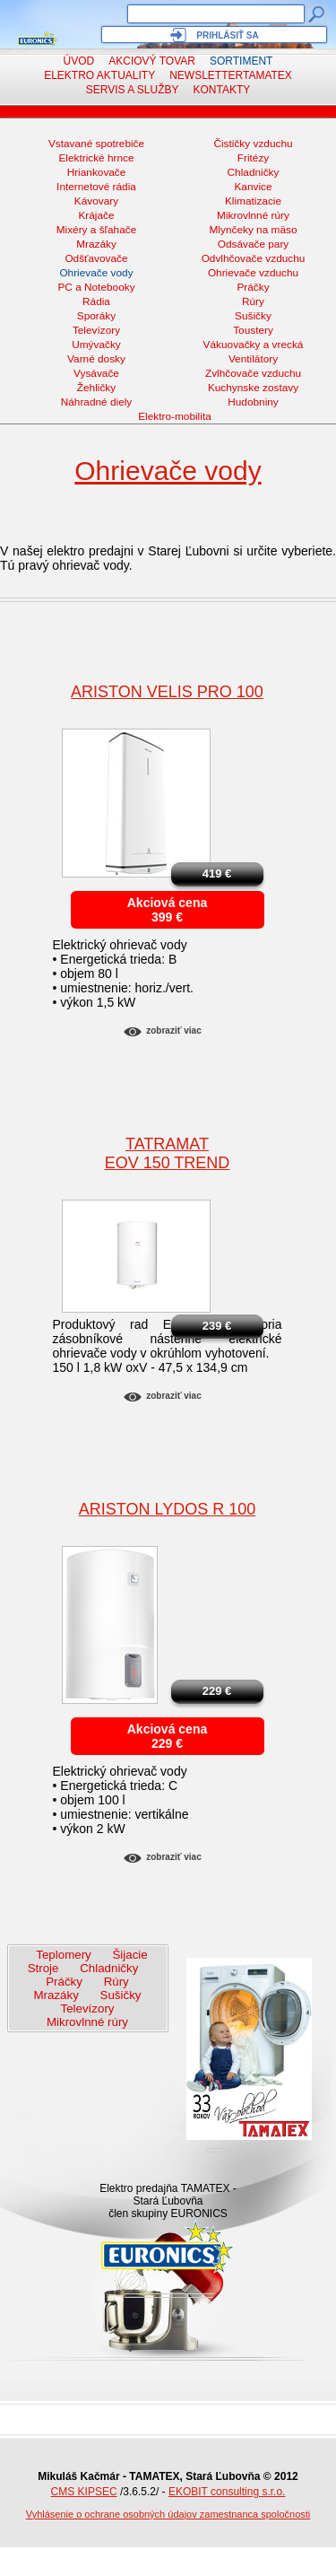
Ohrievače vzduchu (253, 272)
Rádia (96, 301)
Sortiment (241, 61)
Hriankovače (96, 172)
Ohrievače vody (96, 272)
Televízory (96, 330)
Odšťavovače (96, 258)
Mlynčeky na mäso (253, 229)
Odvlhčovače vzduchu (254, 258)
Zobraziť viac (173, 1030)
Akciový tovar (151, 61)
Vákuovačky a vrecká (253, 344)
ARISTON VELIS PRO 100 (167, 692)
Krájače (96, 215)
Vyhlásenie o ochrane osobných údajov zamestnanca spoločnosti (168, 2514)
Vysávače (96, 373)
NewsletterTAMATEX (230, 75)
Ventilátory (253, 359)
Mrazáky (96, 244)
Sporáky (96, 316)
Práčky (253, 287)
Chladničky (254, 172)
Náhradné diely (97, 402)
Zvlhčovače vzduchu (253, 373)
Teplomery (63, 1954)
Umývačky (96, 344)
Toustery (253, 330)
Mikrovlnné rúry (253, 215)
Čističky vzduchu (252, 143)
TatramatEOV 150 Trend (167, 1153)
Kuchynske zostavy (253, 387)
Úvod (79, 61)
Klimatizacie (253, 201)
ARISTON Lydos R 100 (167, 1509)
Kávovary (96, 201)
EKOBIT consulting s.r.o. (227, 2491)
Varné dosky (96, 359)
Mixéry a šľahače (96, 229)
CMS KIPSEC (84, 2491)
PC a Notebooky (95, 287)
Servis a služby (132, 89)
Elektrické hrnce (96, 158)
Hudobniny (253, 402)
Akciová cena (167, 902)
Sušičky (253, 316)
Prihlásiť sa (227, 35)
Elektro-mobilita (174, 416)
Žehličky (96, 387)
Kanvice (252, 186)
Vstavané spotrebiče (96, 143)
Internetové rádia (96, 186)
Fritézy (253, 158)
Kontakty (222, 89)
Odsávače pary (253, 244)
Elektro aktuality (99, 75)
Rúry (253, 301)
